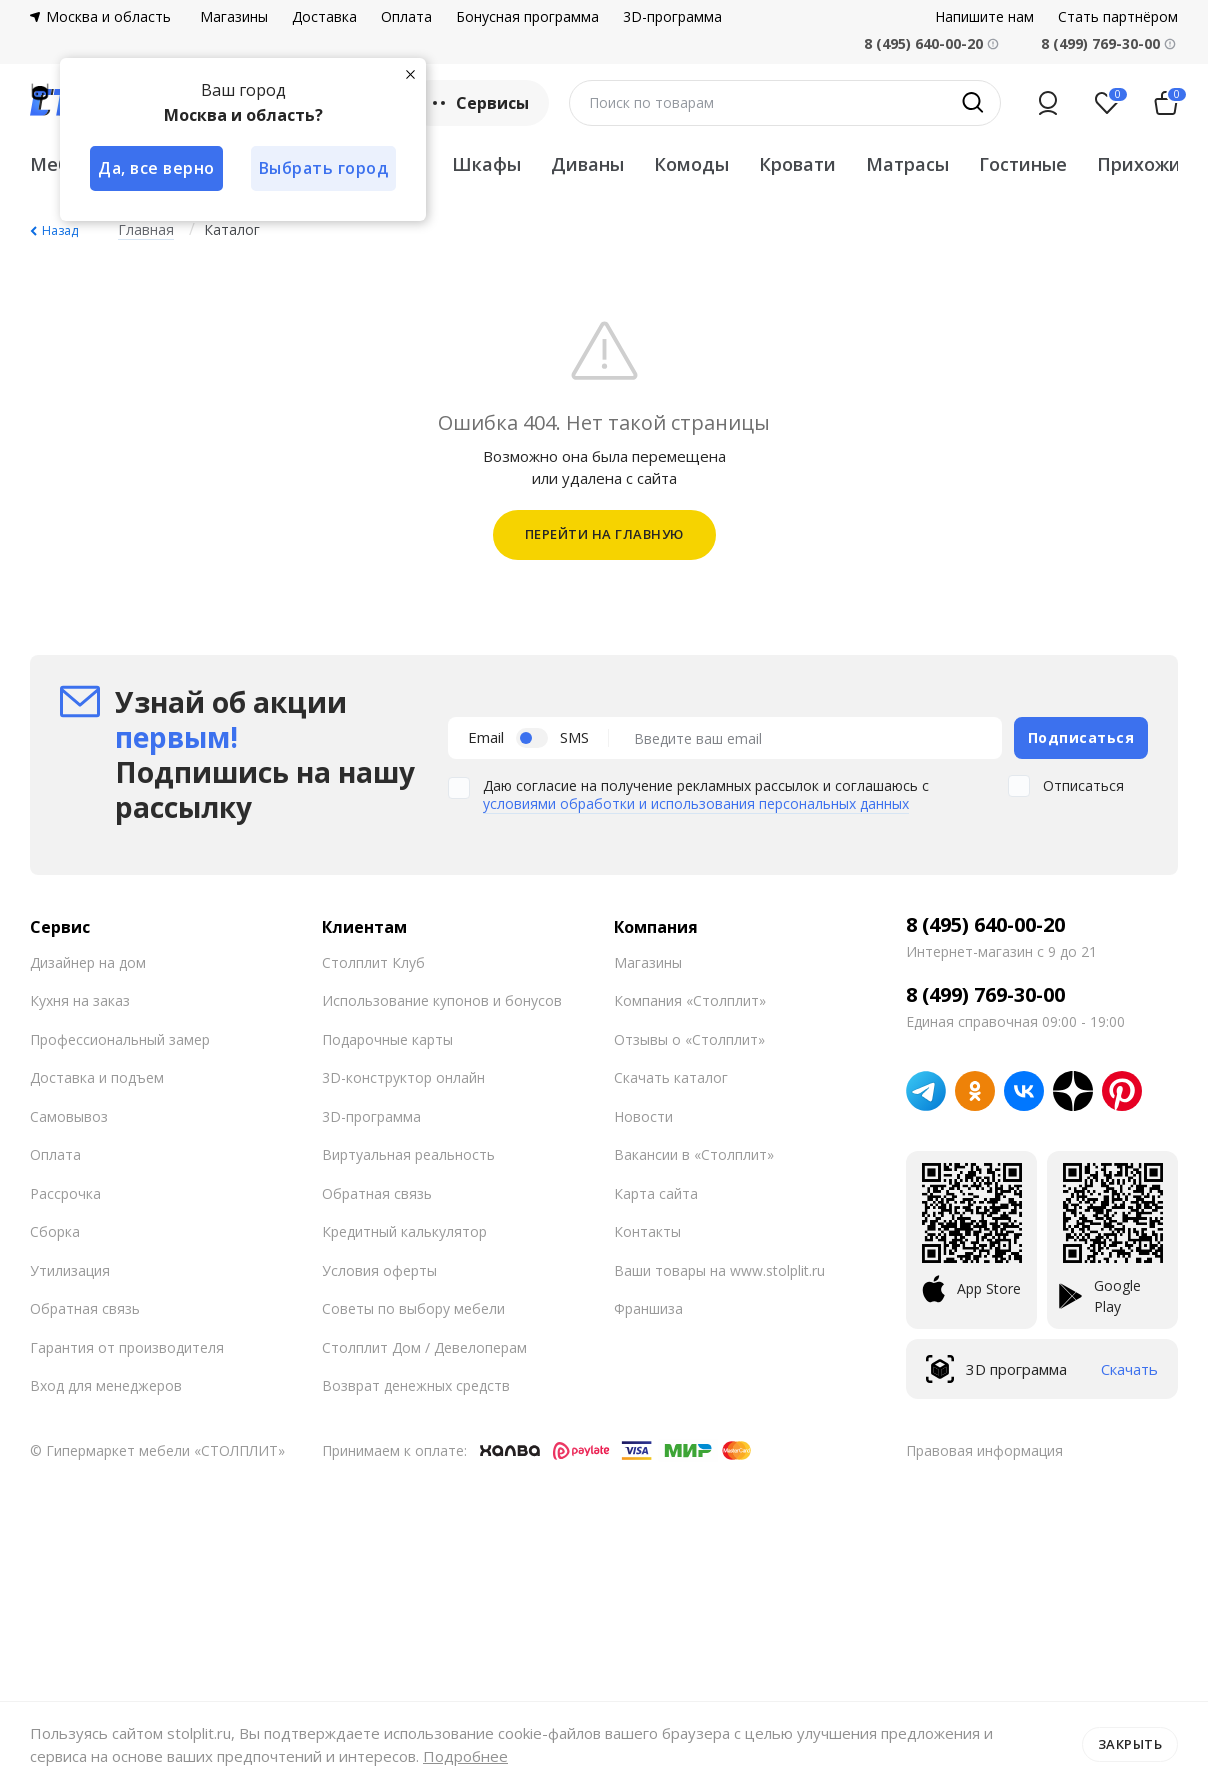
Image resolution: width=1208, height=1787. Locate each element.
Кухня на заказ (80, 1000)
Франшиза (648, 1308)
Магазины (234, 17)
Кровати (797, 164)
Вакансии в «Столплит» (694, 1154)
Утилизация (70, 1270)
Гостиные (1023, 164)
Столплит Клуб (373, 962)
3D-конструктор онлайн (403, 1077)
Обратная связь (85, 1308)
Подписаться (1081, 737)
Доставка (324, 17)
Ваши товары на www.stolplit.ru (719, 1270)
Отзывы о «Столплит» (689, 1039)
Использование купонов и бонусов (442, 1000)
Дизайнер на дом (88, 962)
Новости (643, 1116)
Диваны (587, 164)
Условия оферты (379, 1270)
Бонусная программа (527, 17)
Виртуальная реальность (408, 1154)
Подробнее (465, 1756)
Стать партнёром (1118, 17)
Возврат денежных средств (416, 1385)
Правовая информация (984, 1450)
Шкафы (486, 164)
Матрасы (907, 164)
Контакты (647, 1231)
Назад (60, 230)
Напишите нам (984, 17)
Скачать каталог (671, 1077)
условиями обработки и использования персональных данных (696, 803)
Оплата (406, 17)
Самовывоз (69, 1116)
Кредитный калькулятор (404, 1231)
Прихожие (1144, 164)
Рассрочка (65, 1193)
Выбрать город (324, 168)
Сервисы (478, 103)
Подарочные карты (387, 1039)
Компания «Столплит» (690, 1000)
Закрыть (1130, 1744)
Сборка (55, 1231)
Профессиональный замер (120, 1039)
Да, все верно (156, 168)
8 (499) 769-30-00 (1100, 43)
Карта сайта (656, 1193)
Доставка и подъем (97, 1077)
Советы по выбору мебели (413, 1308)
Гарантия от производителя (127, 1347)
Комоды (691, 164)
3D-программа (672, 17)
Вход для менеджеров (106, 1385)
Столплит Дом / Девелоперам (424, 1347)
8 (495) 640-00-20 (985, 925)
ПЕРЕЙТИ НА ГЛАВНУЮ (604, 534)
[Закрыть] (410, 74)
